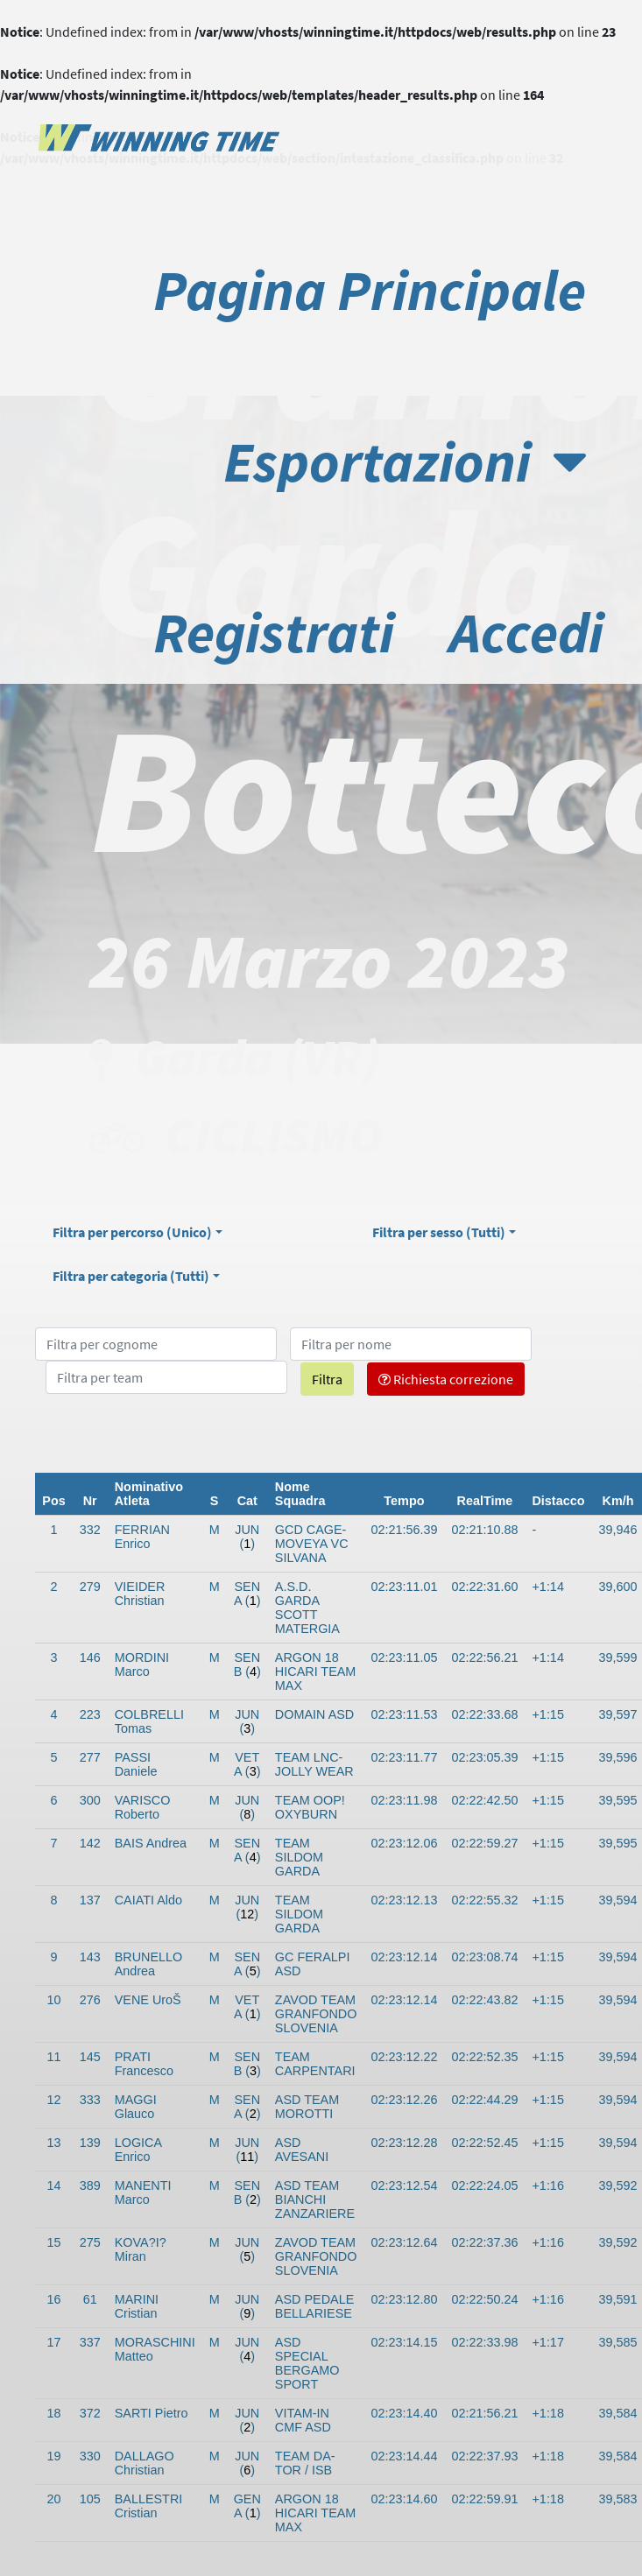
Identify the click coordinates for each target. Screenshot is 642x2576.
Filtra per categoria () (131, 1275)
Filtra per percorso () (132, 1232)
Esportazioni (404, 461)
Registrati (273, 632)
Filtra (327, 1379)
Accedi (526, 632)
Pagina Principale (369, 290)
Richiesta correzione (445, 1379)
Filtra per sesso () (438, 1232)
